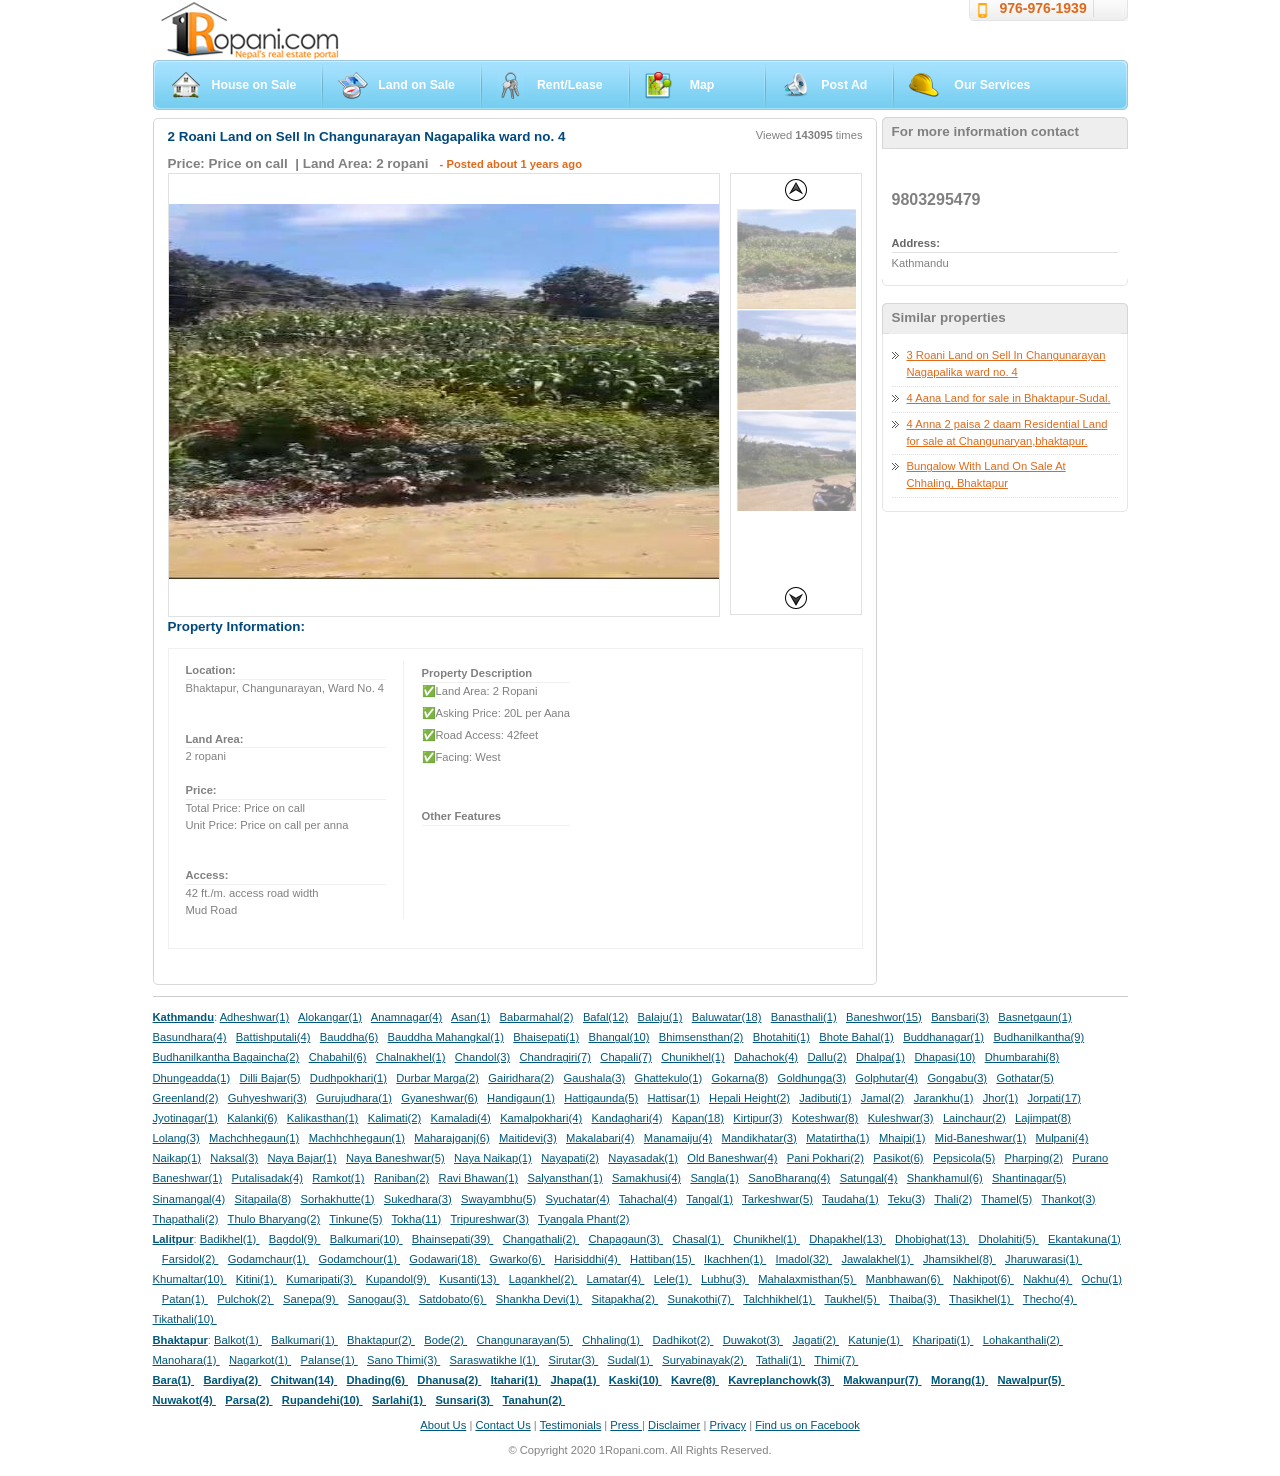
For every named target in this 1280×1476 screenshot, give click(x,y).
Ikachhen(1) (735, 1259)
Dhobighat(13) (932, 1239)
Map (702, 85)
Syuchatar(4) (578, 1199)
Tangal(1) (709, 1199)
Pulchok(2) (245, 1299)
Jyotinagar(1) (185, 1118)
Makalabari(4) (600, 1138)
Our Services (992, 85)
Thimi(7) (836, 1360)
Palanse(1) (329, 1360)
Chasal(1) (698, 1239)
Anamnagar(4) (407, 1017)
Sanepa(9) (310, 1299)
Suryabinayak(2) (704, 1360)
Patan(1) (185, 1299)
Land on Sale (416, 85)
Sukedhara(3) (418, 1199)
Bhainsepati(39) (452, 1239)
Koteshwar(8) (825, 1118)
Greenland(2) (186, 1098)
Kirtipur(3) (757, 1118)
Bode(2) (445, 1340)
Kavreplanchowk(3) (781, 1380)
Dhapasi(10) (944, 1057)
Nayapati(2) (570, 1158)
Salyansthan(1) (564, 1178)
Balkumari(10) (366, 1239)
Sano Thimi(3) (403, 1360)
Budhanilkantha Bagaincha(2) (226, 1057)
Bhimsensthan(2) (701, 1037)
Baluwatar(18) (727, 1017)
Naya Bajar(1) (302, 1158)
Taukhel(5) (851, 1299)
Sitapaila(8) (263, 1199)
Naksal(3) (234, 1158)
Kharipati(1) (942, 1340)
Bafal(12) (605, 1017)
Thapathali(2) (186, 1219)
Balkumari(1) (304, 1340)
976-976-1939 (1043, 8)
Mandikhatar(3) (759, 1138)
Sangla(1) (714, 1178)
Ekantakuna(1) (1084, 1239)
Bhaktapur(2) (381, 1340)
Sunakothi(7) (700, 1299)
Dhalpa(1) (880, 1057)
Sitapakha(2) (625, 1299)
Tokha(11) (417, 1219)
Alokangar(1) (330, 1017)
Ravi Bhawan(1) (479, 1178)
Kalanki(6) (252, 1118)
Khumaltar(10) (190, 1279)
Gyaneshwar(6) (439, 1098)
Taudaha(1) (850, 1199)
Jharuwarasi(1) (1043, 1259)
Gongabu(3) (957, 1078)
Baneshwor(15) (884, 1017)
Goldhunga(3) (812, 1078)
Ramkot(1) (338, 1178)
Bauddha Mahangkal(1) (446, 1037)
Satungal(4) (869, 1178)
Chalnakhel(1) (411, 1057)
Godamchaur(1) (268, 1259)
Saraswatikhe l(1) (495, 1360)
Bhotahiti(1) (781, 1037)
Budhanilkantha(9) (1038, 1037)
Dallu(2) (826, 1057)
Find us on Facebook (807, 1425)
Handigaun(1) (521, 1098)
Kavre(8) (695, 1380)
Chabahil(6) (338, 1057)
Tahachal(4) (648, 1199)
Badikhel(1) (230, 1239)
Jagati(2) (815, 1340)
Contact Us (502, 1425)
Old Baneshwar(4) (732, 1158)
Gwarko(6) (517, 1259)
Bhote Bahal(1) (856, 1037)
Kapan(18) (698, 1118)
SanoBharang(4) (789, 1178)
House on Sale (254, 85)
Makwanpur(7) (882, 1380)
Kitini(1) (256, 1279)
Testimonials (571, 1425)
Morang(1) (959, 1380)
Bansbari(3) (960, 1017)
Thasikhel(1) (981, 1299)
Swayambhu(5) (498, 1199)
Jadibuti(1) (825, 1098)
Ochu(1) (1102, 1279)
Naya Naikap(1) (493, 1158)
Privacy (727, 1425)
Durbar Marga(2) (437, 1078)
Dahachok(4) (766, 1057)
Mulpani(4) (1062, 1138)
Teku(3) (906, 1199)
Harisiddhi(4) (587, 1259)
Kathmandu (184, 1017)
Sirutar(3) (573, 1360)
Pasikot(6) (898, 1158)
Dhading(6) (378, 1380)
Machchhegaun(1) (254, 1138)
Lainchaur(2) (974, 1118)
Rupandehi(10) (322, 1400)
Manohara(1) (186, 1360)
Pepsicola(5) (964, 1158)
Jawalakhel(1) (878, 1259)
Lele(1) (673, 1279)
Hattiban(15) (662, 1259)
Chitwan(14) (304, 1380)
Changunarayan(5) (524, 1340)
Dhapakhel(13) (847, 1239)
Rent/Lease (570, 85)
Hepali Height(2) (749, 1098)
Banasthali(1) (804, 1017)
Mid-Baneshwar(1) (980, 1138)
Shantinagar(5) (1029, 1178)
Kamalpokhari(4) (541, 1118)
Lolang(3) (176, 1138)
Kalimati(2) (394, 1118)
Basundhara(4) (190, 1037)
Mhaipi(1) (902, 1138)
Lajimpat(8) (1043, 1118)
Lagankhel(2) (543, 1279)
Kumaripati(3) (321, 1279)
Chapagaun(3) (625, 1239)
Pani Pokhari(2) (825, 1158)
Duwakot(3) (753, 1340)
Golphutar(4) (886, 1078)
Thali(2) (953, 1199)
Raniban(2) (401, 1178)
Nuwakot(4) (184, 1400)
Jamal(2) (883, 1098)
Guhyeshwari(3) (267, 1098)
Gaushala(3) (595, 1078)
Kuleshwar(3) (901, 1118)
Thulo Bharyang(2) (274, 1219)
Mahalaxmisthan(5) (807, 1279)
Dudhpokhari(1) (348, 1078)
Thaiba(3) (914, 1299)
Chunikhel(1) (692, 1057)
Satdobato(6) (453, 1299)
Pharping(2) (1033, 1158)
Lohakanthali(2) (1023, 1340)
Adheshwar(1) (255, 1017)
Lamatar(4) (616, 1279)
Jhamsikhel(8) (959, 1259)
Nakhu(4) (1047, 1279)
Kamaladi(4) (460, 1118)
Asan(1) (470, 1017)
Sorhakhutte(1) (338, 1199)
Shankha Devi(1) (539, 1299)
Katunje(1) (875, 1340)
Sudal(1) (630, 1360)
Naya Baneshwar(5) (395, 1158)
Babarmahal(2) (537, 1017)
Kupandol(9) (398, 1279)
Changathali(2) (541, 1239)
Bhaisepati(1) (546, 1037)
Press (626, 1425)
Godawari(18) (444, 1259)
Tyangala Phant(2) (583, 1219)
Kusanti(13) (469, 1279)
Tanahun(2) (534, 1400)
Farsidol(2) (190, 1259)
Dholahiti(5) (1008, 1239)
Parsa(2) (248, 1400)
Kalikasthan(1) (323, 1118)
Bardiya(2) (233, 1380)
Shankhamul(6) (945, 1178)
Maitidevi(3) (528, 1138)
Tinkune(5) (355, 1219)
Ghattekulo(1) (668, 1078)
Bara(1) (174, 1380)
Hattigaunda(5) (601, 1098)
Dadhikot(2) (682, 1340)
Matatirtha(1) (837, 1138)
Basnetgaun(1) (1034, 1017)
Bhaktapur (180, 1340)
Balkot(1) (238, 1340)
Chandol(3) (482, 1057)
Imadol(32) (804, 1259)
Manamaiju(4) (678, 1138)
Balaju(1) (660, 1017)
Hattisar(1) (674, 1098)
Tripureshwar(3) (489, 1219)
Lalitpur (173, 1239)
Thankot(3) (1068, 1199)
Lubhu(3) (725, 1279)
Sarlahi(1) (399, 1400)
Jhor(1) (1000, 1098)
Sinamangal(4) (189, 1199)
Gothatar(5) (1024, 1078)
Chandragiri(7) (555, 1057)
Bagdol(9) (295, 1239)
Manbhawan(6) (905, 1279)
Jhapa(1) (574, 1380)
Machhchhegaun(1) (357, 1138)
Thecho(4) (1050, 1299)
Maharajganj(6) (451, 1138)
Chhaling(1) (612, 1340)
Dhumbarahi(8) (1022, 1057)
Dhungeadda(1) (192, 1078)
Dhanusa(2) (449, 1380)
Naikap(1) (177, 1158)
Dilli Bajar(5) (270, 1078)
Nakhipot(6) (983, 1279)
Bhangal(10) (618, 1037)
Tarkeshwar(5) (777, 1199)
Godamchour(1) (359, 1259)
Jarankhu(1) (944, 1098)
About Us (443, 1425)
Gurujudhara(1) (354, 1098)
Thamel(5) (1006, 1199)
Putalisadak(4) (267, 1178)
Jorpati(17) (1053, 1098)
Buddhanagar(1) (943, 1037)
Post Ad (844, 85)
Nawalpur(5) (1030, 1380)
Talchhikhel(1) (779, 1299)
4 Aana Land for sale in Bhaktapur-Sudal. (1009, 398)
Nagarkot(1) (260, 1360)
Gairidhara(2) (521, 1078)
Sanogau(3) (379, 1299)
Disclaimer (674, 1425)
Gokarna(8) (740, 1078)
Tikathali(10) (185, 1319)
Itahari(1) (516, 1380)
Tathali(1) (780, 1360)
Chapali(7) (626, 1057)
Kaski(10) (635, 1380)
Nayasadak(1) (643, 1158)
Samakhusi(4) (646, 1178)
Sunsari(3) (464, 1400)
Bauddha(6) (349, 1037)
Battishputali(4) (273, 1037)
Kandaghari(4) (627, 1118)
